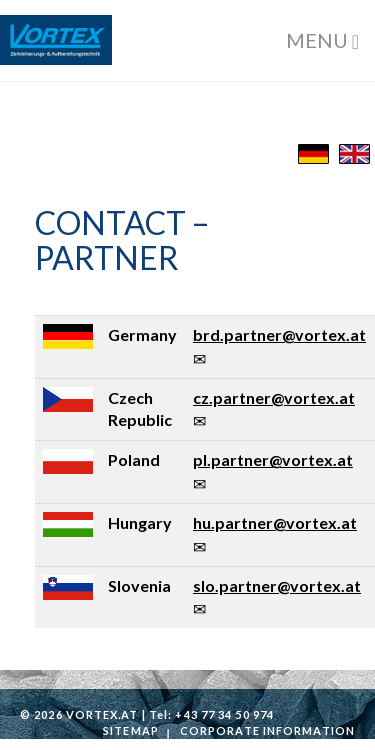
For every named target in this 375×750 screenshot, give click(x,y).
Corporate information (267, 730)
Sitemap (131, 730)
